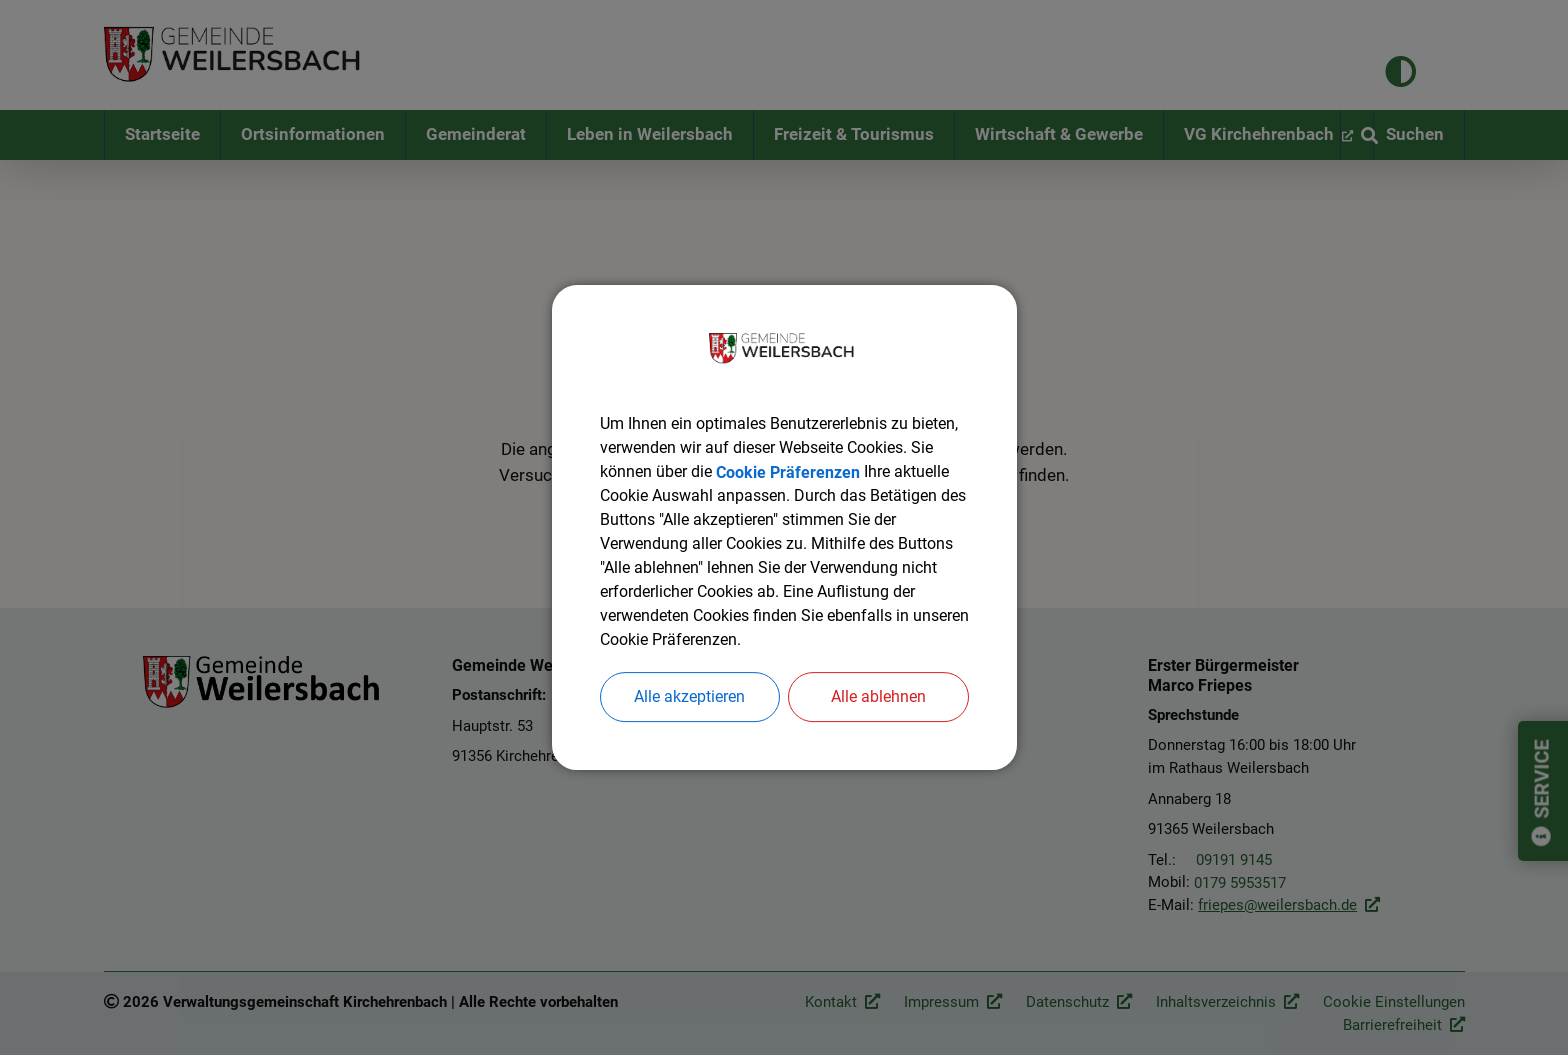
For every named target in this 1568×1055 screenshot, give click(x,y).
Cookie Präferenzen (788, 471)
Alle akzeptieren (689, 696)
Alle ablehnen (878, 696)
